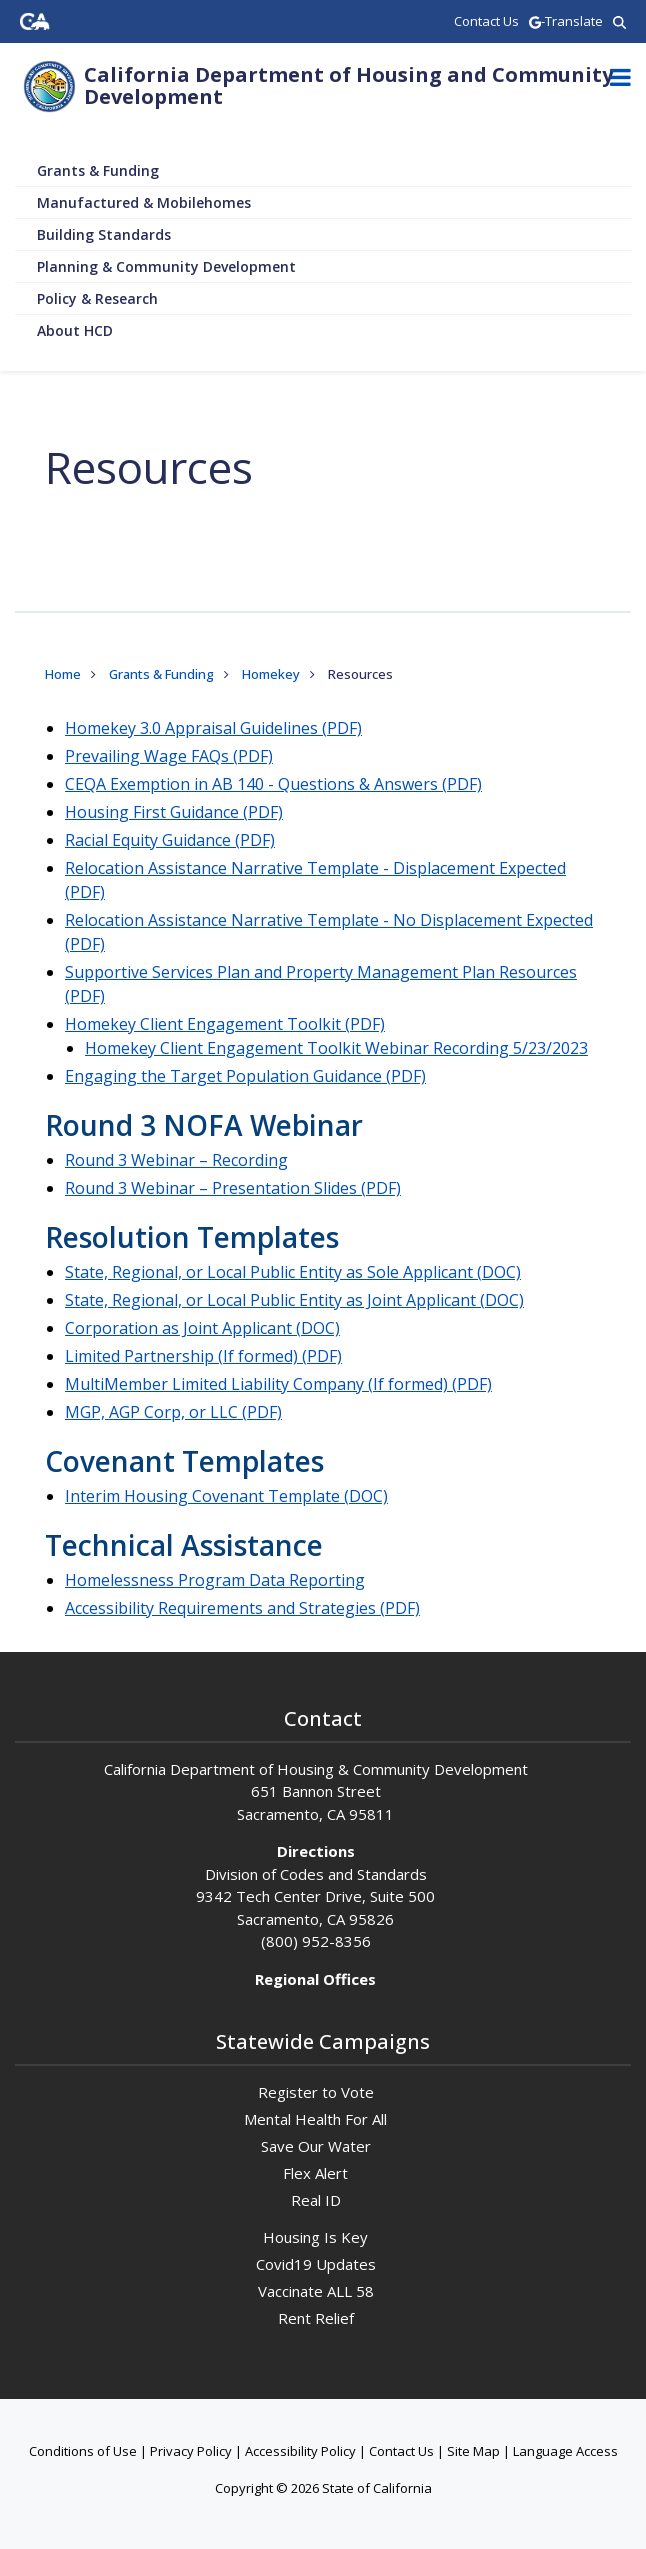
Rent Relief (316, 2318)
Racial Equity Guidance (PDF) (170, 840)
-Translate (566, 21)
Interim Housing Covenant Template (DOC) (226, 1496)
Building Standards (104, 234)
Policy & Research (97, 298)
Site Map (473, 2451)
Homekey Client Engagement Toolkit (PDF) (225, 1024)
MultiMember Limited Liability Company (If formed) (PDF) (278, 1384)
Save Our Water (316, 2146)
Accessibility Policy (300, 2451)
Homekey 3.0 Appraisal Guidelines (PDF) (213, 728)
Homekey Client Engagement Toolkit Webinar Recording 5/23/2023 (336, 1048)
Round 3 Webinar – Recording (176, 1160)
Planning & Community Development (166, 266)
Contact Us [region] (486, 21)
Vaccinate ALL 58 (316, 2291)
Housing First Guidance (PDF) (174, 812)
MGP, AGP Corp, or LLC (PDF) (173, 1412)
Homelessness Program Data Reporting (215, 1580)
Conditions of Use (83, 2451)
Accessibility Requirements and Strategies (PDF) (242, 1608)
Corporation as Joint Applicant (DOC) (202, 1328)
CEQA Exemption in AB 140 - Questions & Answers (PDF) (273, 784)
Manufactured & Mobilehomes (144, 202)
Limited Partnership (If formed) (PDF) (203, 1356)
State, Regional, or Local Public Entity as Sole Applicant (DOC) (293, 1272)
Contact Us (401, 2451)
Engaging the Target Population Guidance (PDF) (245, 1076)
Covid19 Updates (316, 2264)
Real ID (316, 2200)
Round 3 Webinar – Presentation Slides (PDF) (233, 1188)
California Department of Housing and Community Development (348, 85)
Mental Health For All (315, 2119)
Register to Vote (316, 2092)
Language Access (565, 2451)
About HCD (75, 330)
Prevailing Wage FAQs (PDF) (169, 756)
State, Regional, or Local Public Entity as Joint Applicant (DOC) (294, 1300)
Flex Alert (315, 2173)
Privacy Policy (191, 2451)
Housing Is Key (315, 2237)
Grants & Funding (98, 170)
